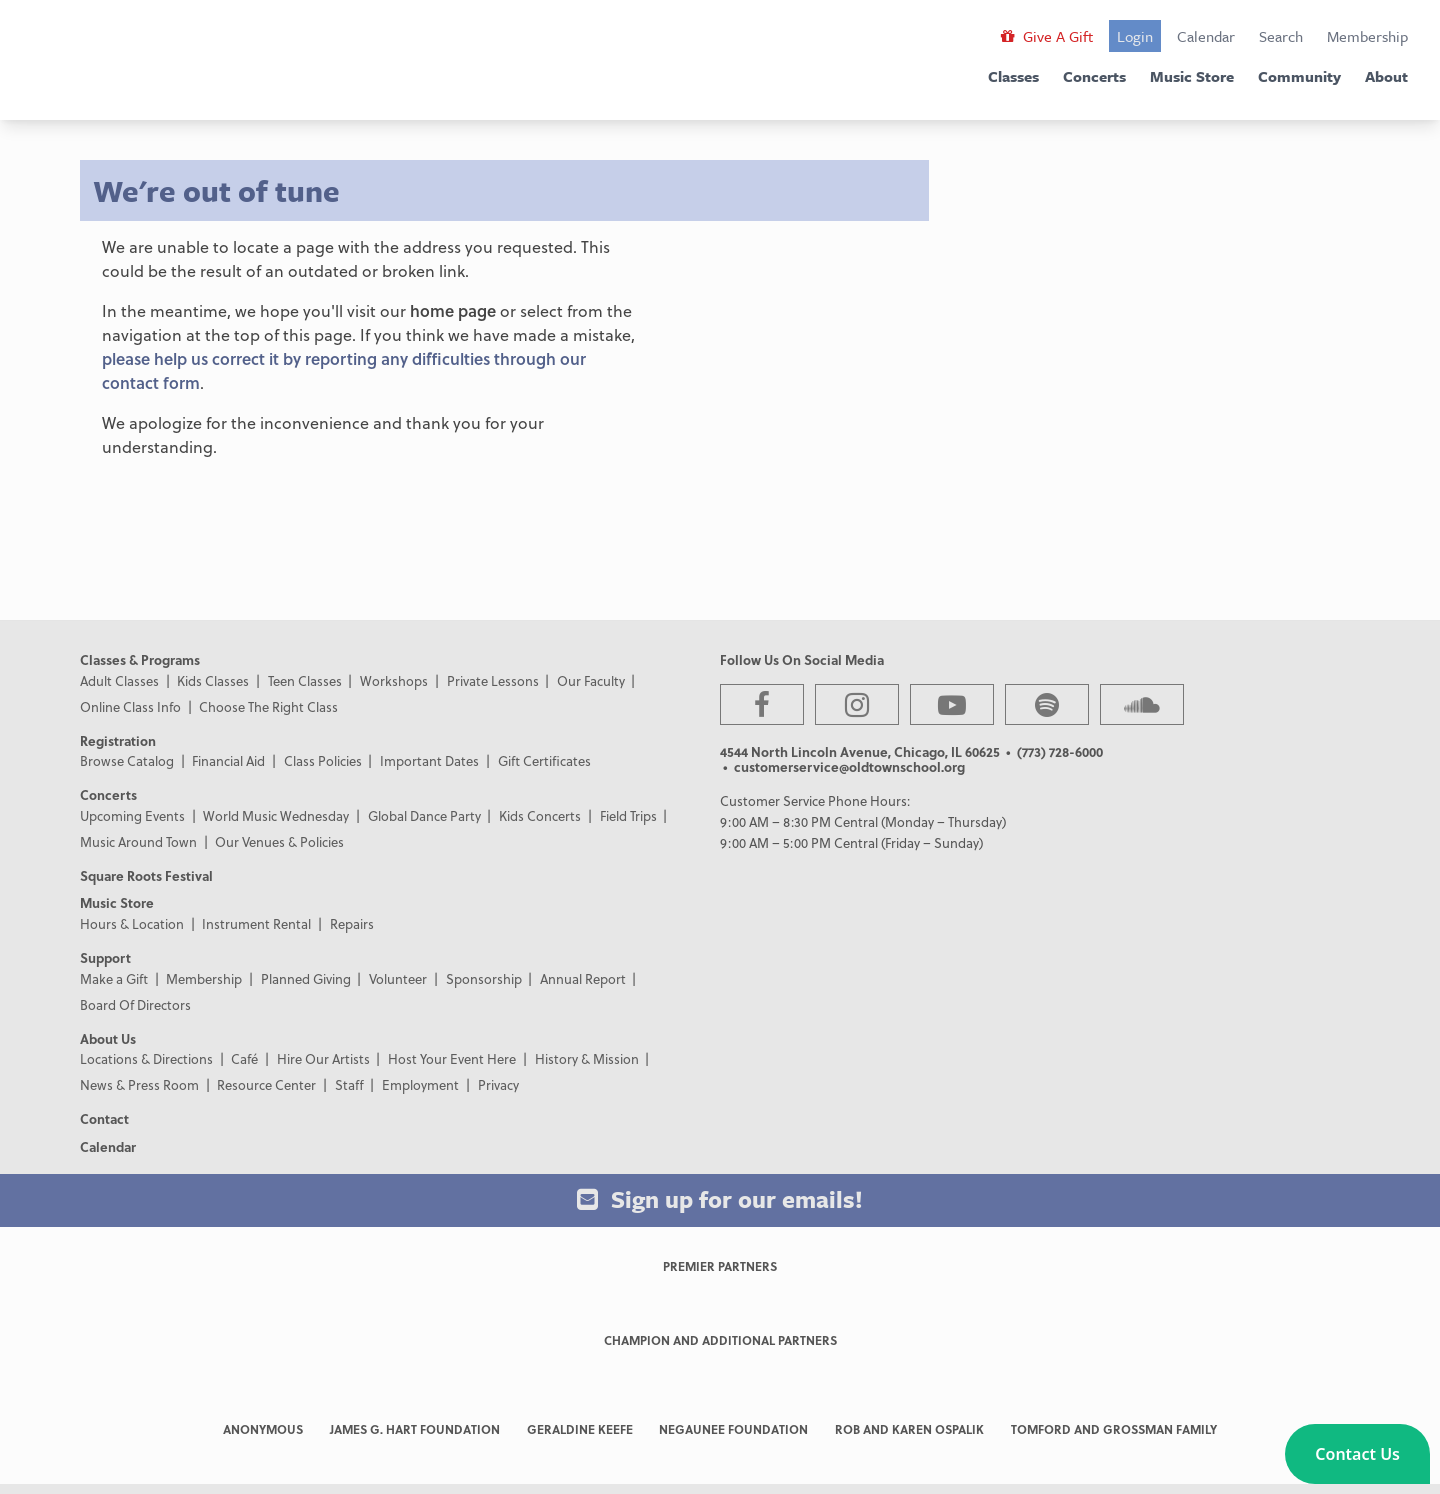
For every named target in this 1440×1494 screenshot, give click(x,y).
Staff (349, 1084)
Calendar (1206, 36)
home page (453, 310)
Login (1135, 36)
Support (105, 957)
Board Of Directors (135, 1004)
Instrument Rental (256, 923)
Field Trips (628, 815)
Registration (118, 740)
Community (1299, 76)
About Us (108, 1038)
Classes (1013, 76)
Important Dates (429, 760)
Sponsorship (484, 978)
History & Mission (587, 1058)
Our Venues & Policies (279, 841)
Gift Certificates (544, 760)
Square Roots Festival (146, 875)
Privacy (498, 1084)
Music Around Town (138, 841)
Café (244, 1058)
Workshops (394, 680)
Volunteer (398, 978)
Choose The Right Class (268, 706)
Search (1281, 36)
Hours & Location (132, 923)
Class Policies (323, 760)
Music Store (1192, 76)
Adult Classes (119, 680)
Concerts (1094, 76)
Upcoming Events (132, 815)
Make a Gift (114, 978)
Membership (1367, 36)
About (1386, 76)
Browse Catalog (127, 760)
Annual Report (583, 978)
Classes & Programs (140, 659)
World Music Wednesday (276, 815)
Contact (104, 1118)
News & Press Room (139, 1084)
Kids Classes (213, 680)
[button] (1357, 1454)
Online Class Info (130, 706)
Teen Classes (305, 680)
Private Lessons (493, 680)
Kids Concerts (540, 815)
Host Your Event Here (452, 1058)
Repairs (352, 923)
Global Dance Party (424, 815)
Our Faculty (591, 680)
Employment (420, 1084)
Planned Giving (306, 978)
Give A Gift (1047, 36)
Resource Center (266, 1084)
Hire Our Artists (323, 1058)
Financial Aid (228, 760)
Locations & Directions (146, 1058)
